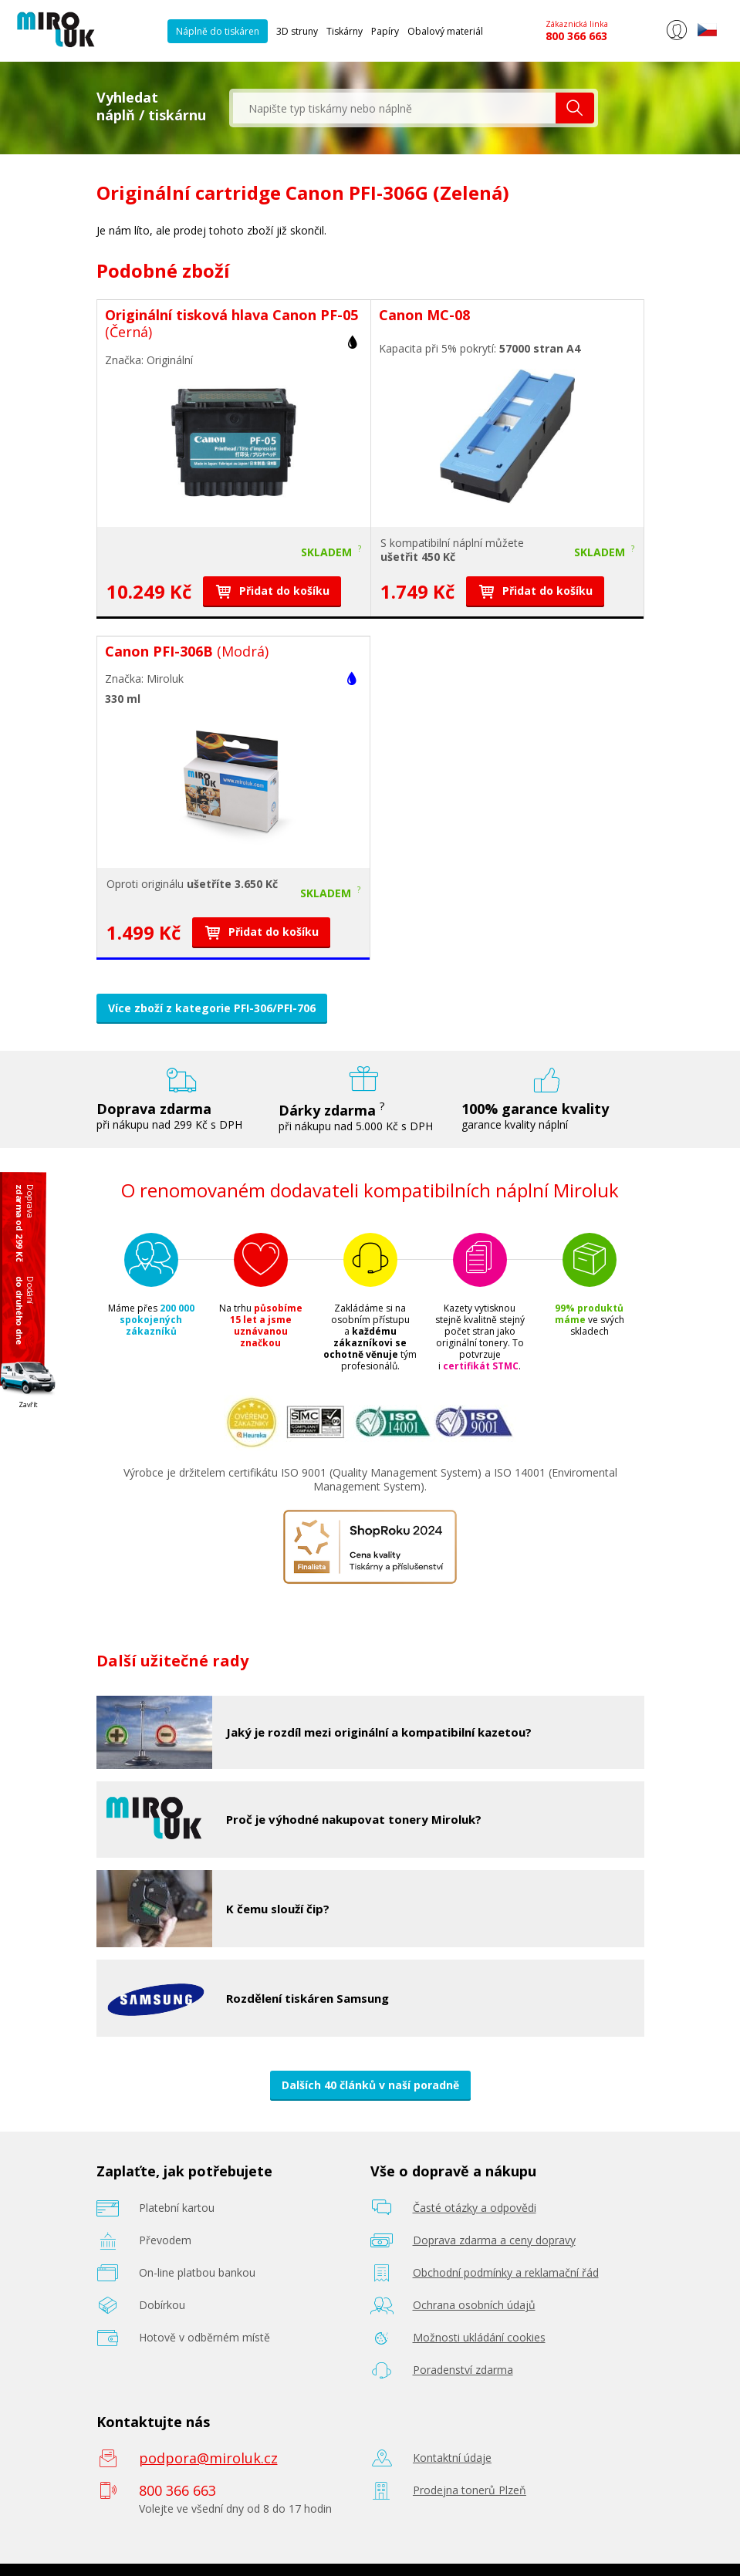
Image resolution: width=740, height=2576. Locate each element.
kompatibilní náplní (436, 542)
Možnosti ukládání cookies (479, 2337)
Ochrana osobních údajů (474, 2304)
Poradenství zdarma (463, 2369)
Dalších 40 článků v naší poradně (370, 2085)
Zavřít (28, 1403)
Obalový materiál (445, 31)
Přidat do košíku (272, 590)
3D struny (297, 31)
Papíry (385, 31)
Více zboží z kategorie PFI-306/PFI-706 (212, 1008)
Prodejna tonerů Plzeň (469, 2490)
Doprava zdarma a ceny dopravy (494, 2240)
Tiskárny (344, 31)
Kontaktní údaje (452, 2457)
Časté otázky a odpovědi (474, 2207)
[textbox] (394, 108)
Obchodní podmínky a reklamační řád (506, 2272)
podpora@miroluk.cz (208, 2458)
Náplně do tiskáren (217, 31)
